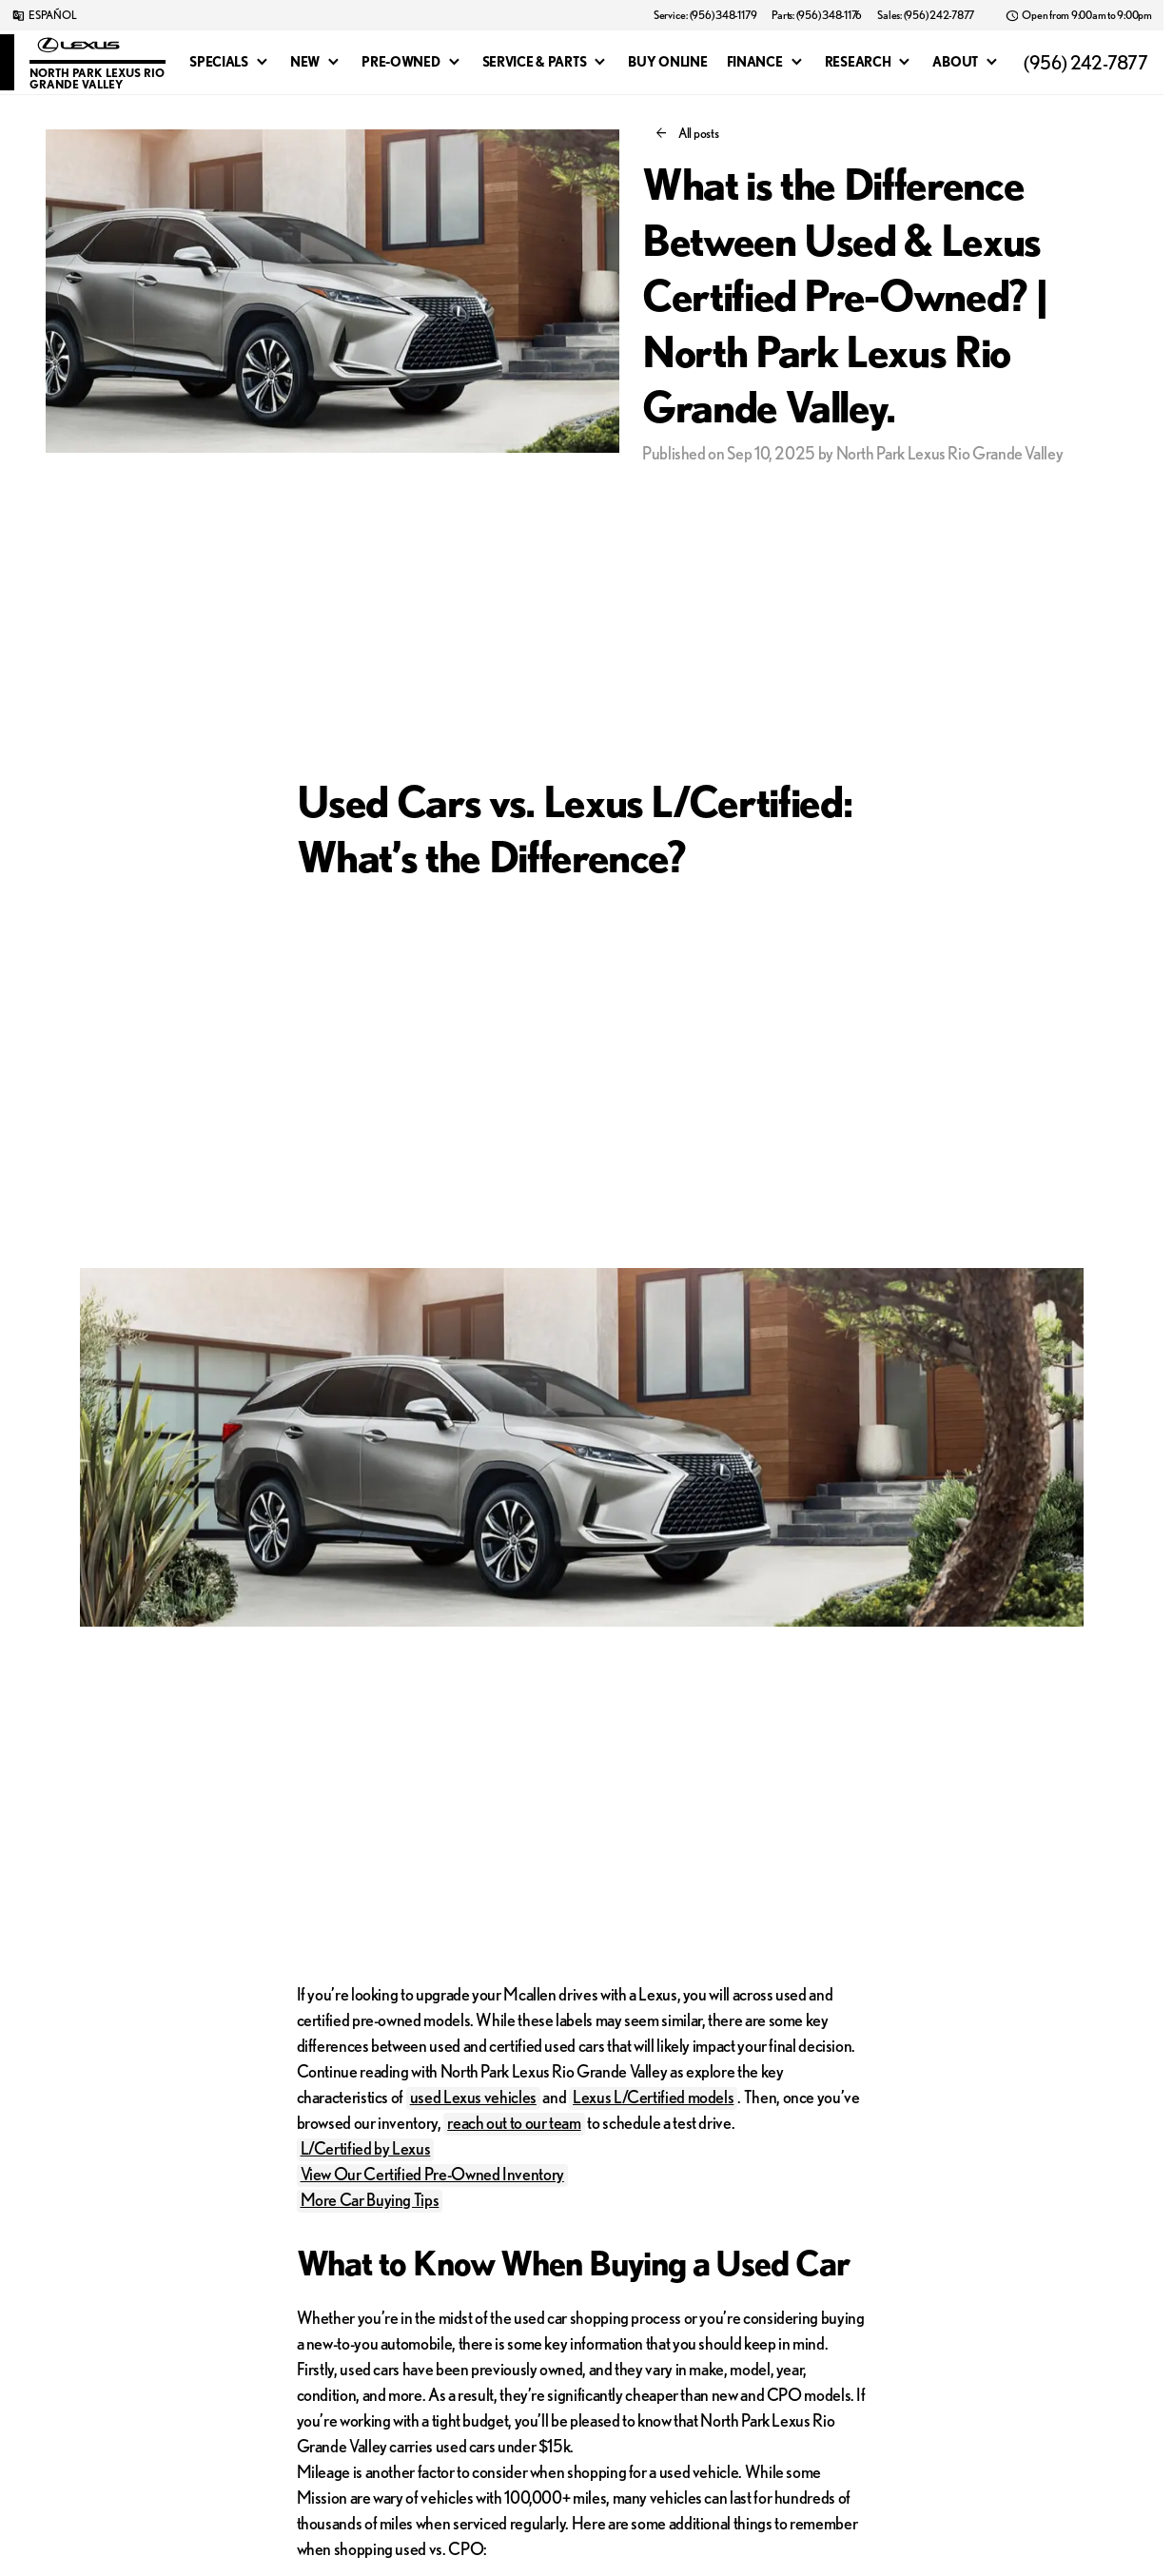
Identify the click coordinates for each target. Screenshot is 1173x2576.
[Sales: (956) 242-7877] (925, 15)
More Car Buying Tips (370, 2199)
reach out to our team (513, 2122)
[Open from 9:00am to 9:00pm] (1078, 15)
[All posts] (687, 133)
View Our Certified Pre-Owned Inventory (432, 2173)
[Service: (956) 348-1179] (705, 15)
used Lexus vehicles (473, 2096)
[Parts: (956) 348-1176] (817, 15)
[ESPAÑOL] (44, 15)
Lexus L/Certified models (653, 2096)
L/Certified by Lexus (366, 2147)
